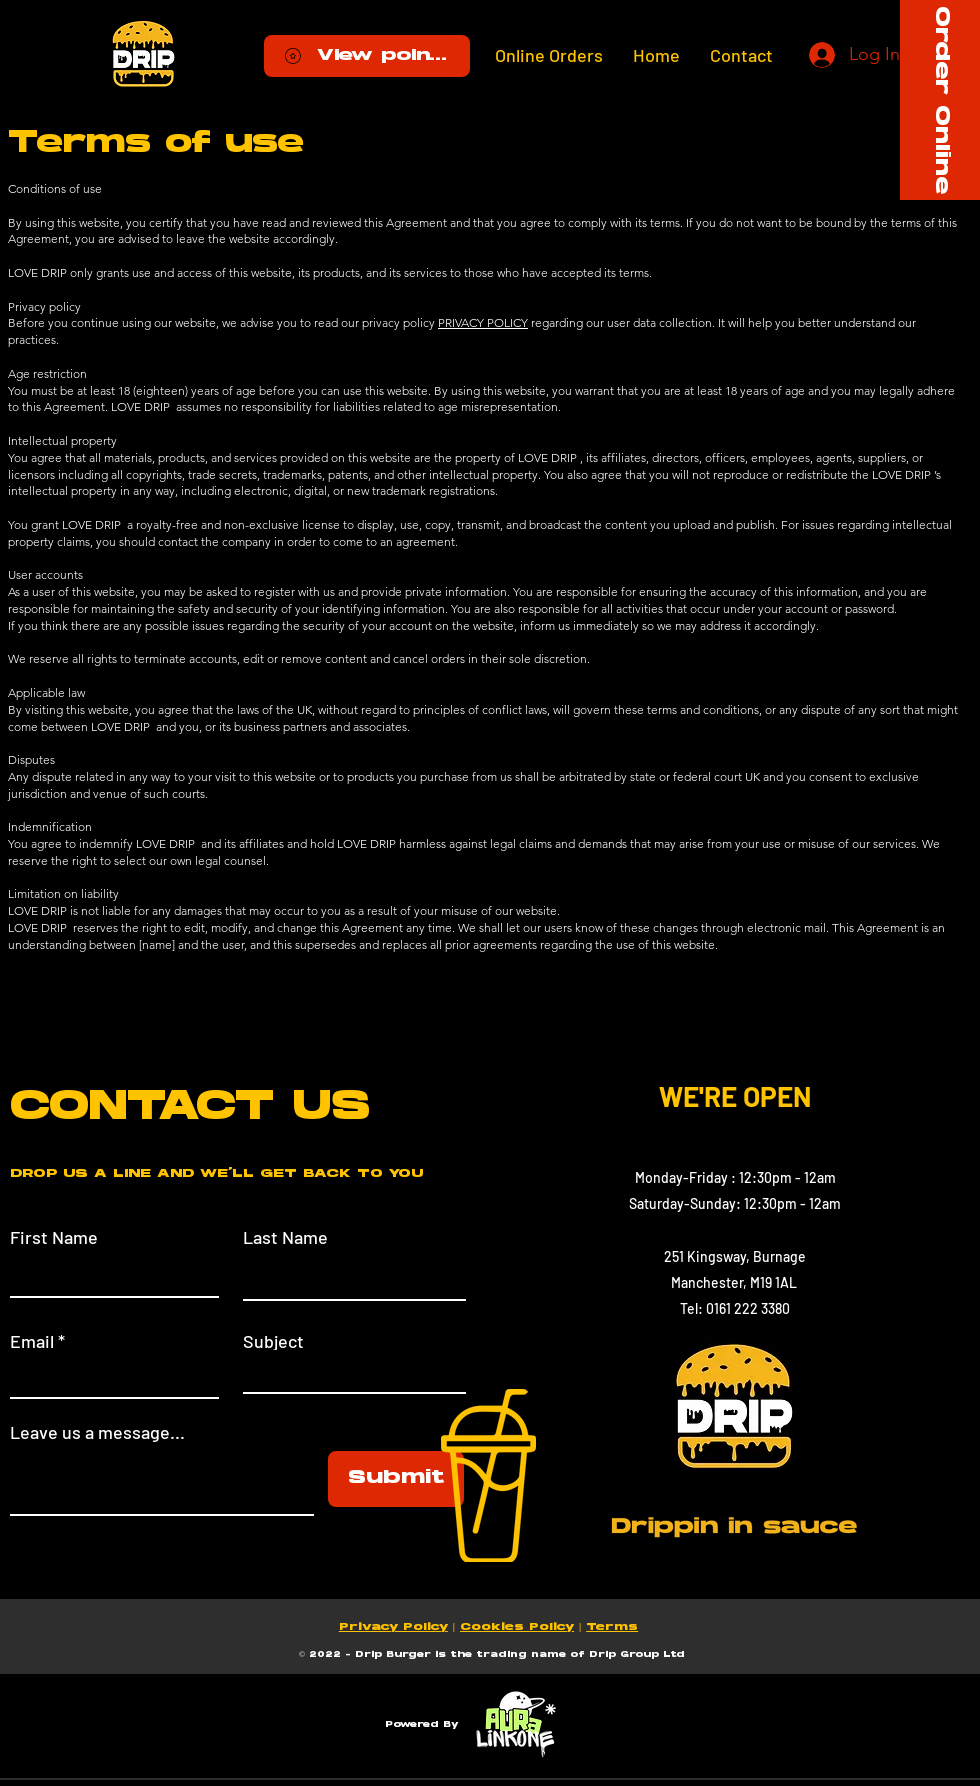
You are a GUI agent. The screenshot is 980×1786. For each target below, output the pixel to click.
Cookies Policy (517, 1627)
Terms (612, 1627)
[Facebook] (627, 1449)
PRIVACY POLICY (483, 322)
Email (32, 1341)
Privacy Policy (393, 1627)
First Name (54, 1237)
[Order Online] (940, 100)
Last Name (285, 1237)
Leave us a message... (97, 1432)
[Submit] (396, 1479)
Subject (273, 1341)
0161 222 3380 (748, 1308)
